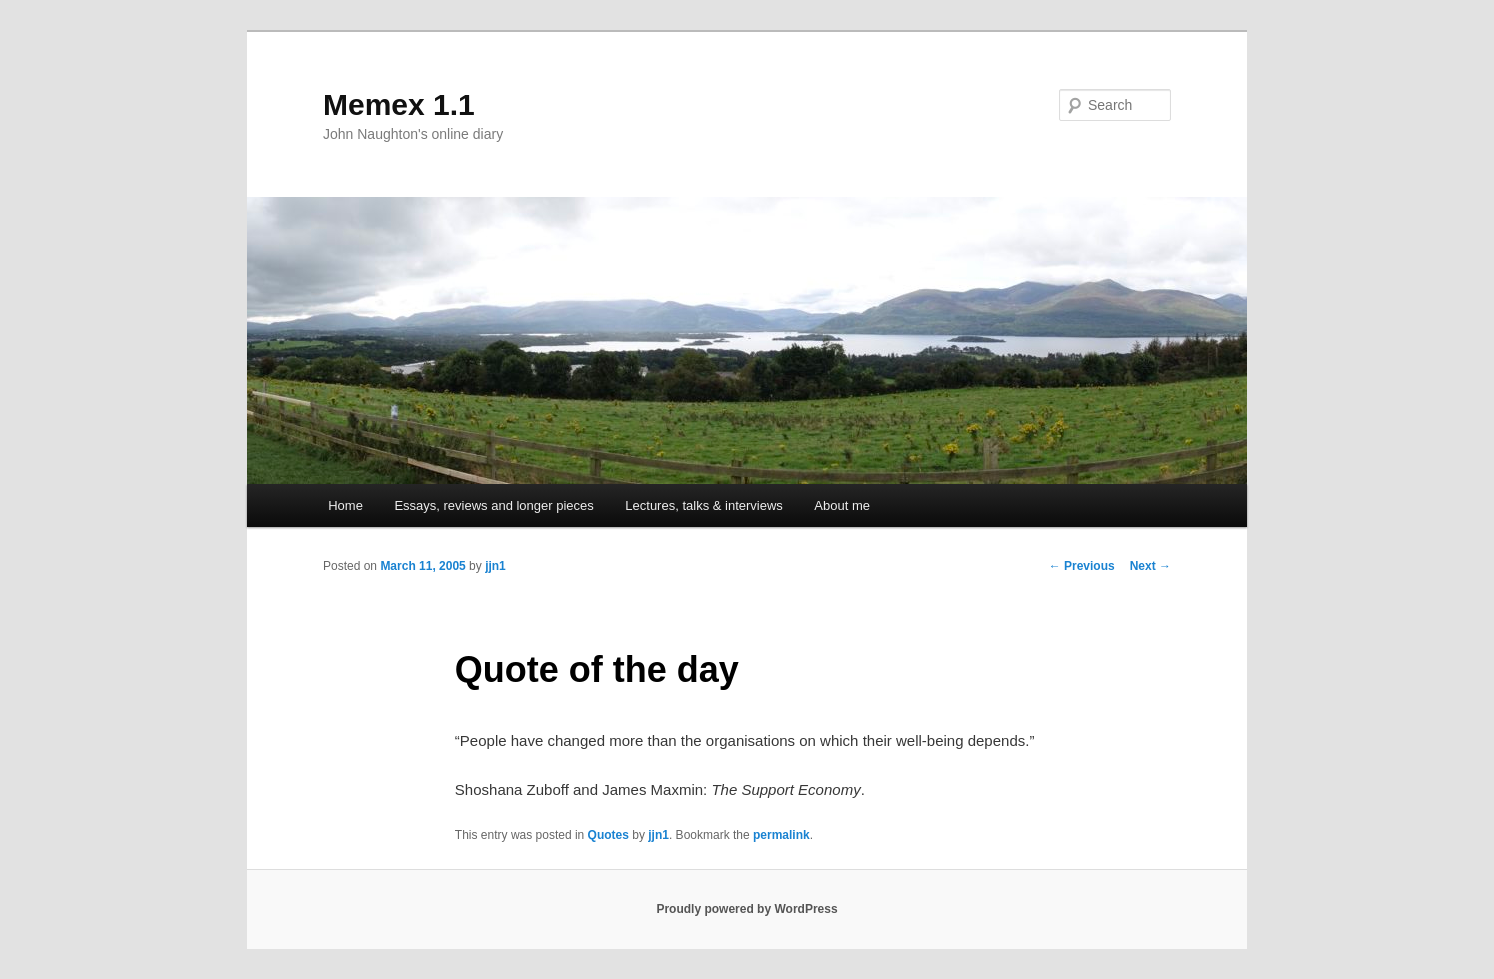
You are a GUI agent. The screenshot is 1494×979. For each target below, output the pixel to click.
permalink (781, 835)
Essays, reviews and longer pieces (493, 505)
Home (345, 505)
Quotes (608, 835)
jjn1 (495, 566)
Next (1150, 566)
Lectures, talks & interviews (704, 505)
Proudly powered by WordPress (746, 909)
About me (842, 505)
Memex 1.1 (399, 104)
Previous (1082, 566)
